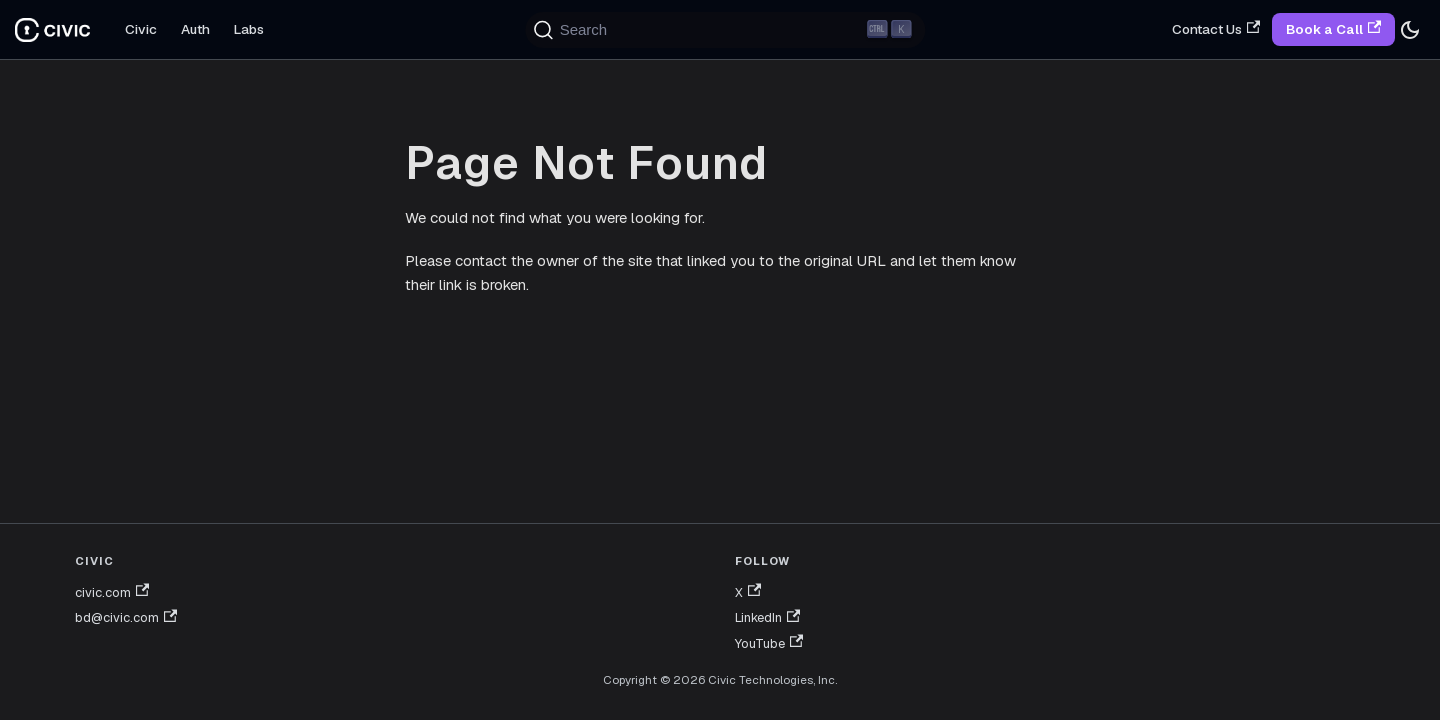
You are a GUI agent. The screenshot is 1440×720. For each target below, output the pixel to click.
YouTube (769, 643)
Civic (141, 29)
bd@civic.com (126, 617)
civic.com (112, 592)
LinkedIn (767, 617)
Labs (249, 29)
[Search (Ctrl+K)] (726, 30)
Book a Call (1333, 29)
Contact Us (1216, 29)
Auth (195, 29)
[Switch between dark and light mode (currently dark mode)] (1410, 30)
